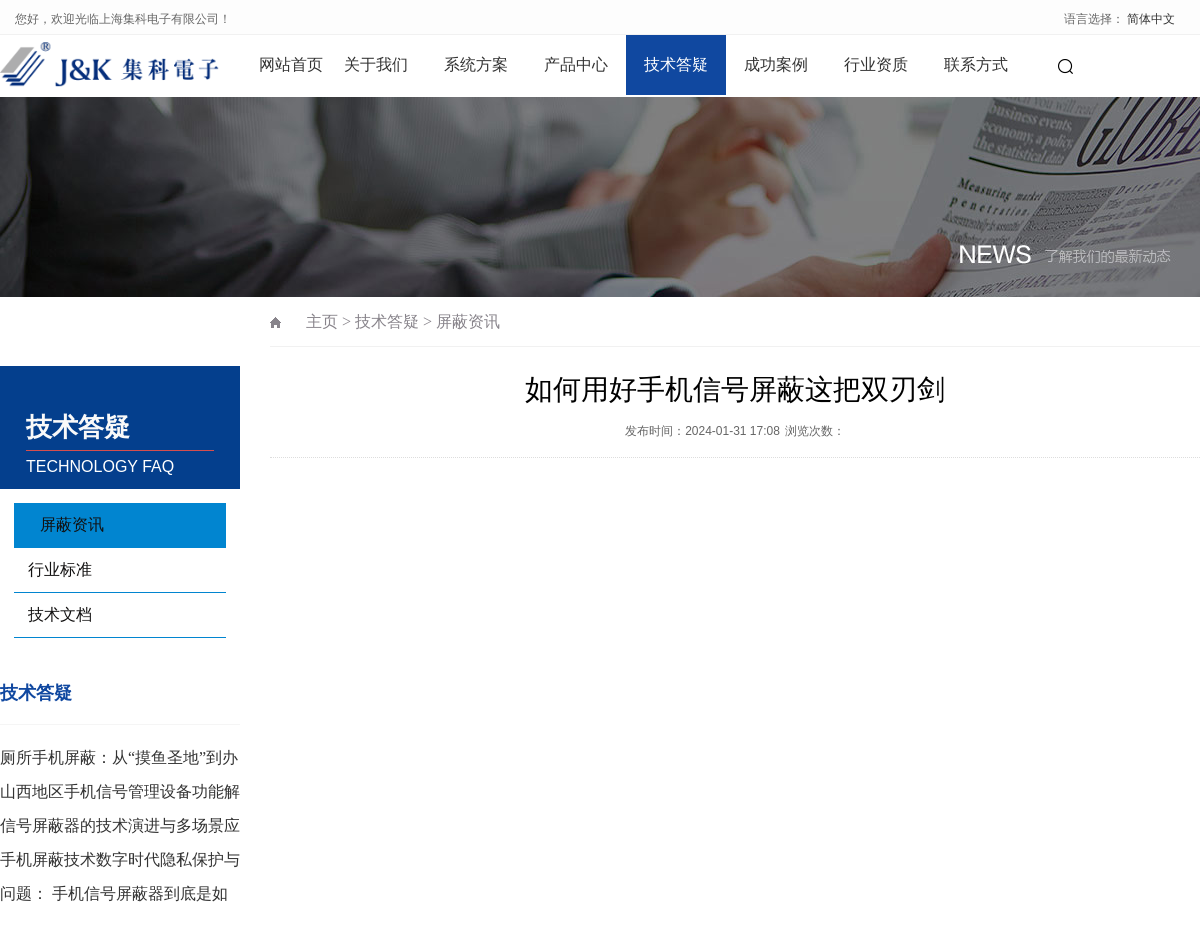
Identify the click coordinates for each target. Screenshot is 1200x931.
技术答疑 (676, 64)
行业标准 (60, 569)
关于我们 (376, 64)
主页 (322, 321)
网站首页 (291, 64)
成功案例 (776, 64)
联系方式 (976, 64)
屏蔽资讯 (72, 524)
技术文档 (60, 614)
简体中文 (1151, 19)
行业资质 (876, 64)
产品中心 (576, 64)
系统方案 (476, 64)
